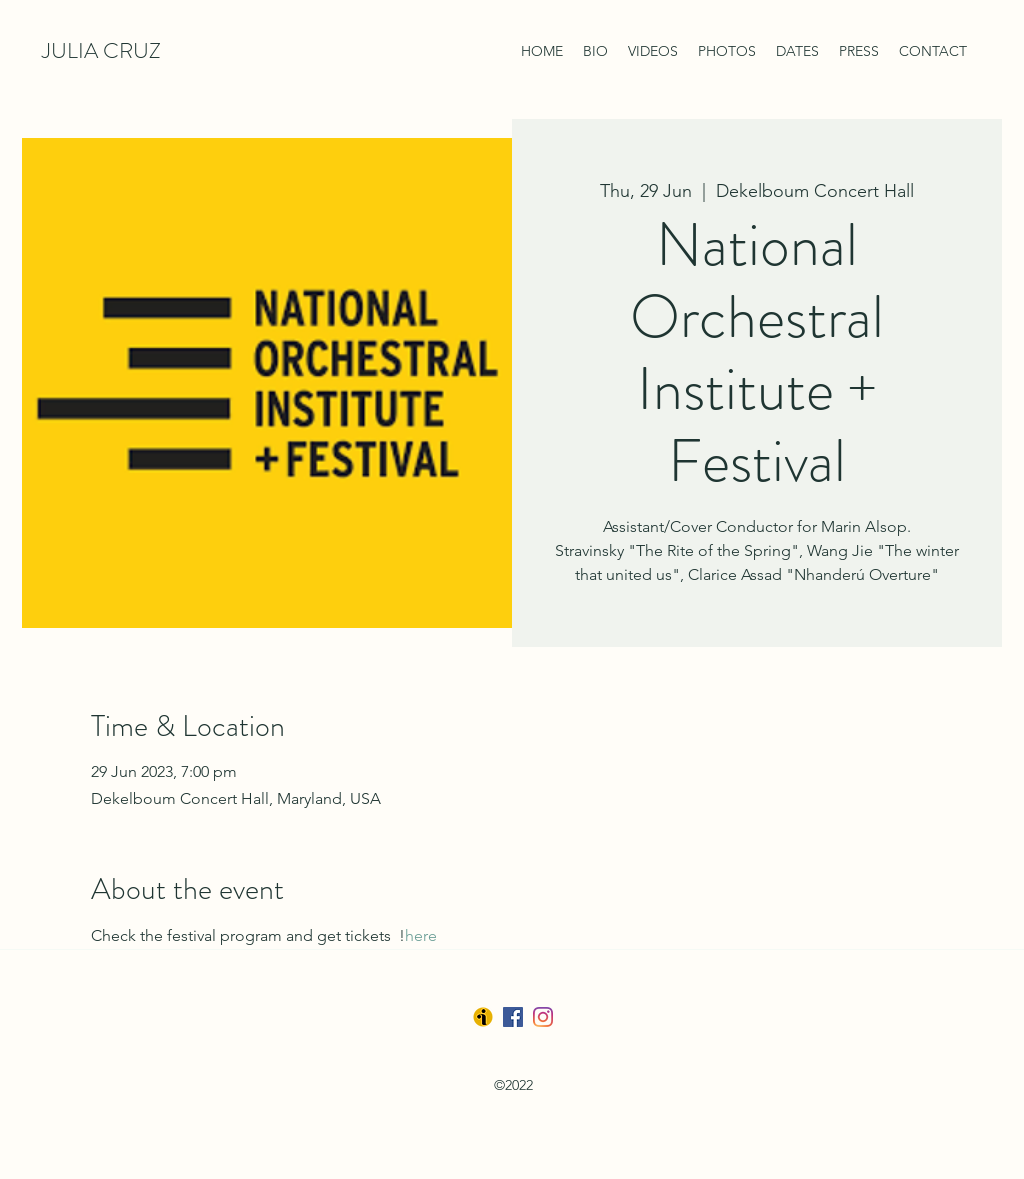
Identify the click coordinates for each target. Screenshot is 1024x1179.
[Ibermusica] (483, 1017)
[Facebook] (513, 1017)
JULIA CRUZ (101, 50)
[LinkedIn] (543, 1017)
